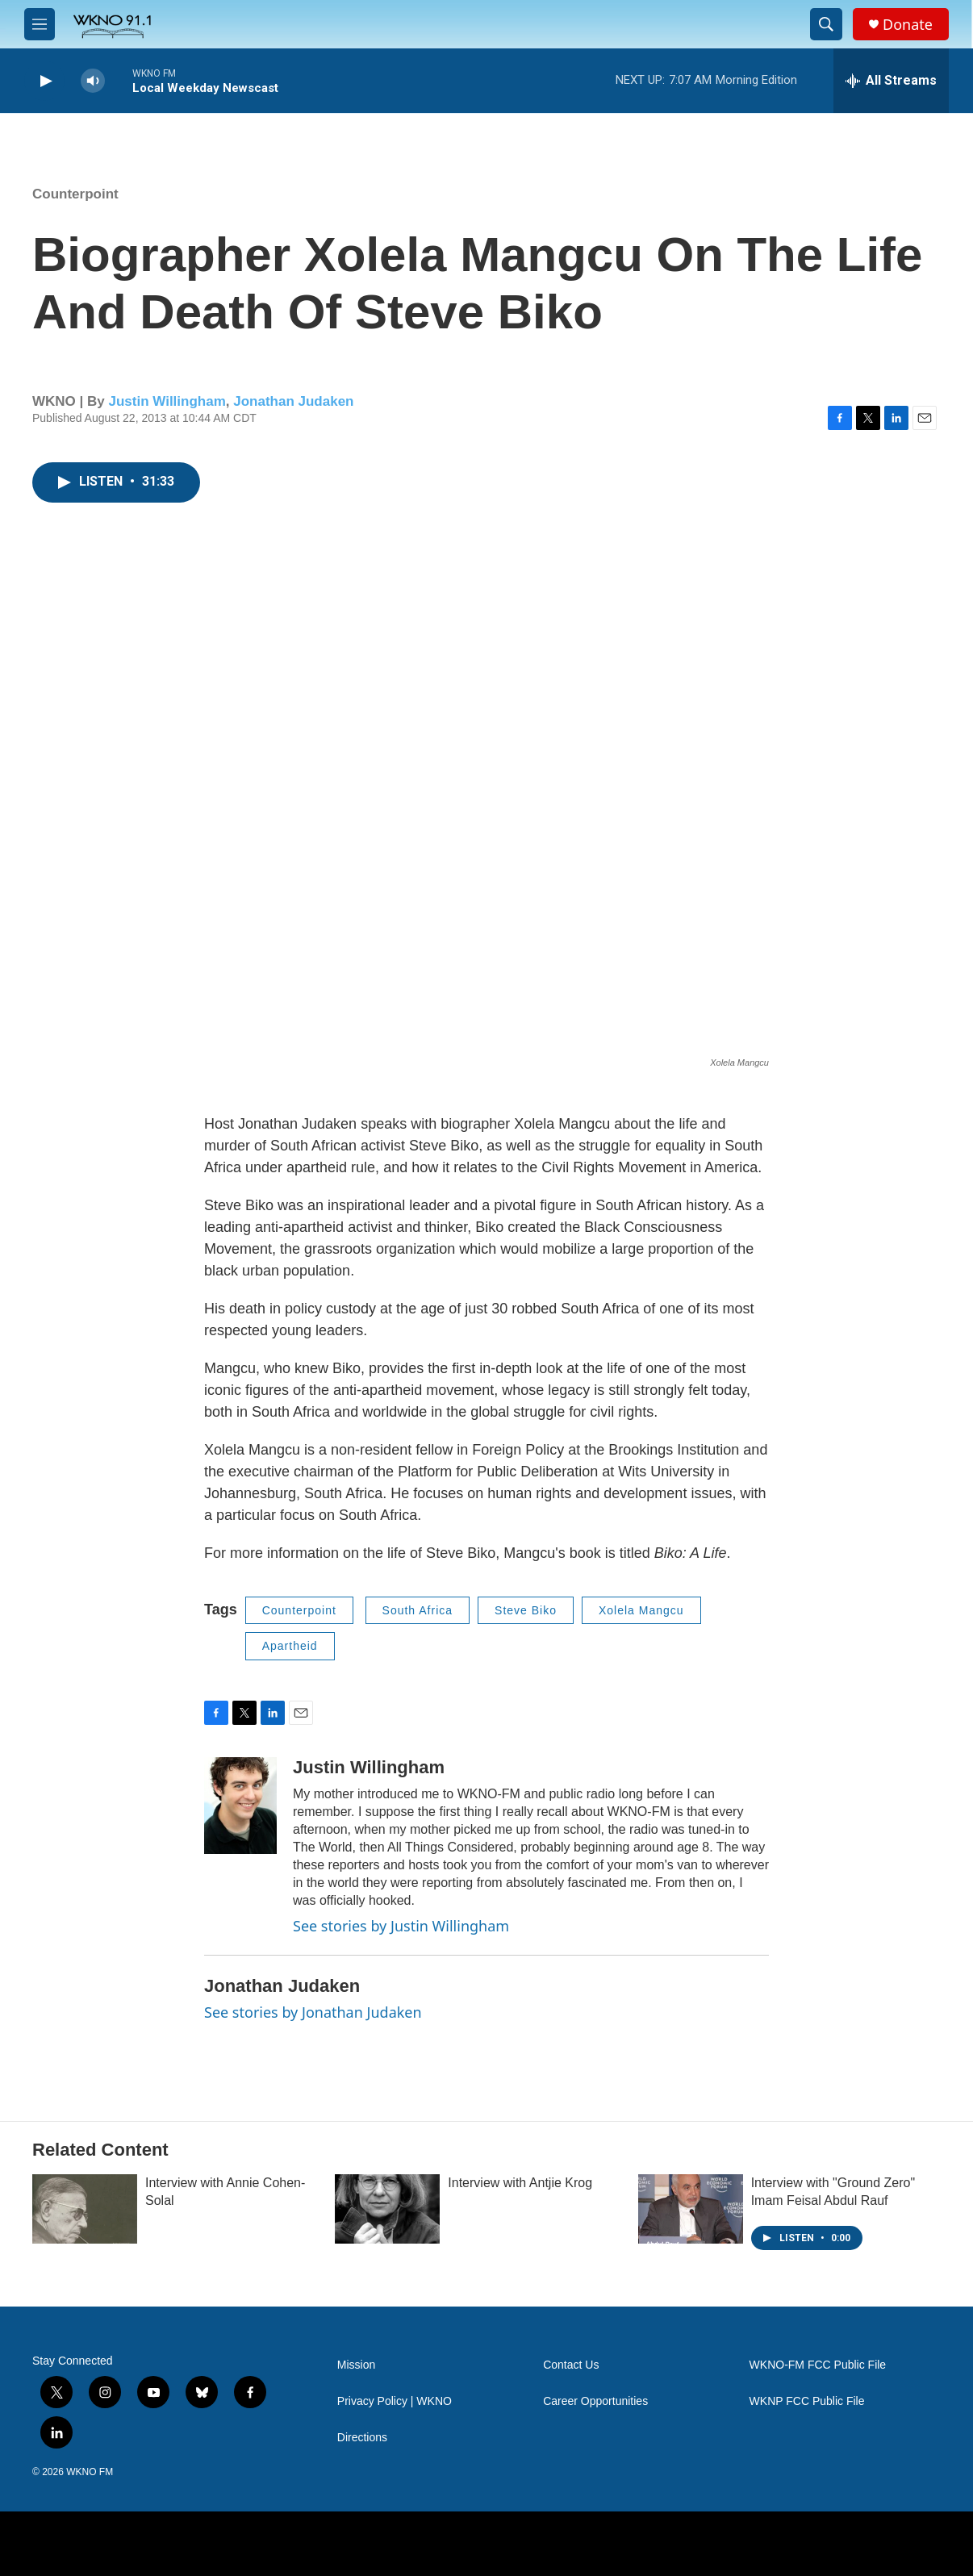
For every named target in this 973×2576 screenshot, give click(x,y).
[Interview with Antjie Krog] (387, 2209)
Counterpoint (75, 194)
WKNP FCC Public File (807, 2401)
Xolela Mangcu (641, 1610)
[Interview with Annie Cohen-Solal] (84, 2209)
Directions (362, 2438)
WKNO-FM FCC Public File (818, 2365)
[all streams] (891, 80)
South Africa (417, 1610)
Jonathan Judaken (293, 401)
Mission (356, 2365)
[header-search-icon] (826, 24)
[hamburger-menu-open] (39, 24)
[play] (44, 81)
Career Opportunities (595, 2401)
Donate (908, 24)
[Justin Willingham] (240, 1805)
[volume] (92, 81)
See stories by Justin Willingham (401, 1925)
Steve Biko (526, 1610)
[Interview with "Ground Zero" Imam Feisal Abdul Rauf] (690, 2209)
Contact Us (571, 2365)
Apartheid (290, 1645)
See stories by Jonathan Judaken (313, 2012)
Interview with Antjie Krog (520, 2183)
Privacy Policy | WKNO (394, 2401)
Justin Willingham (166, 401)
